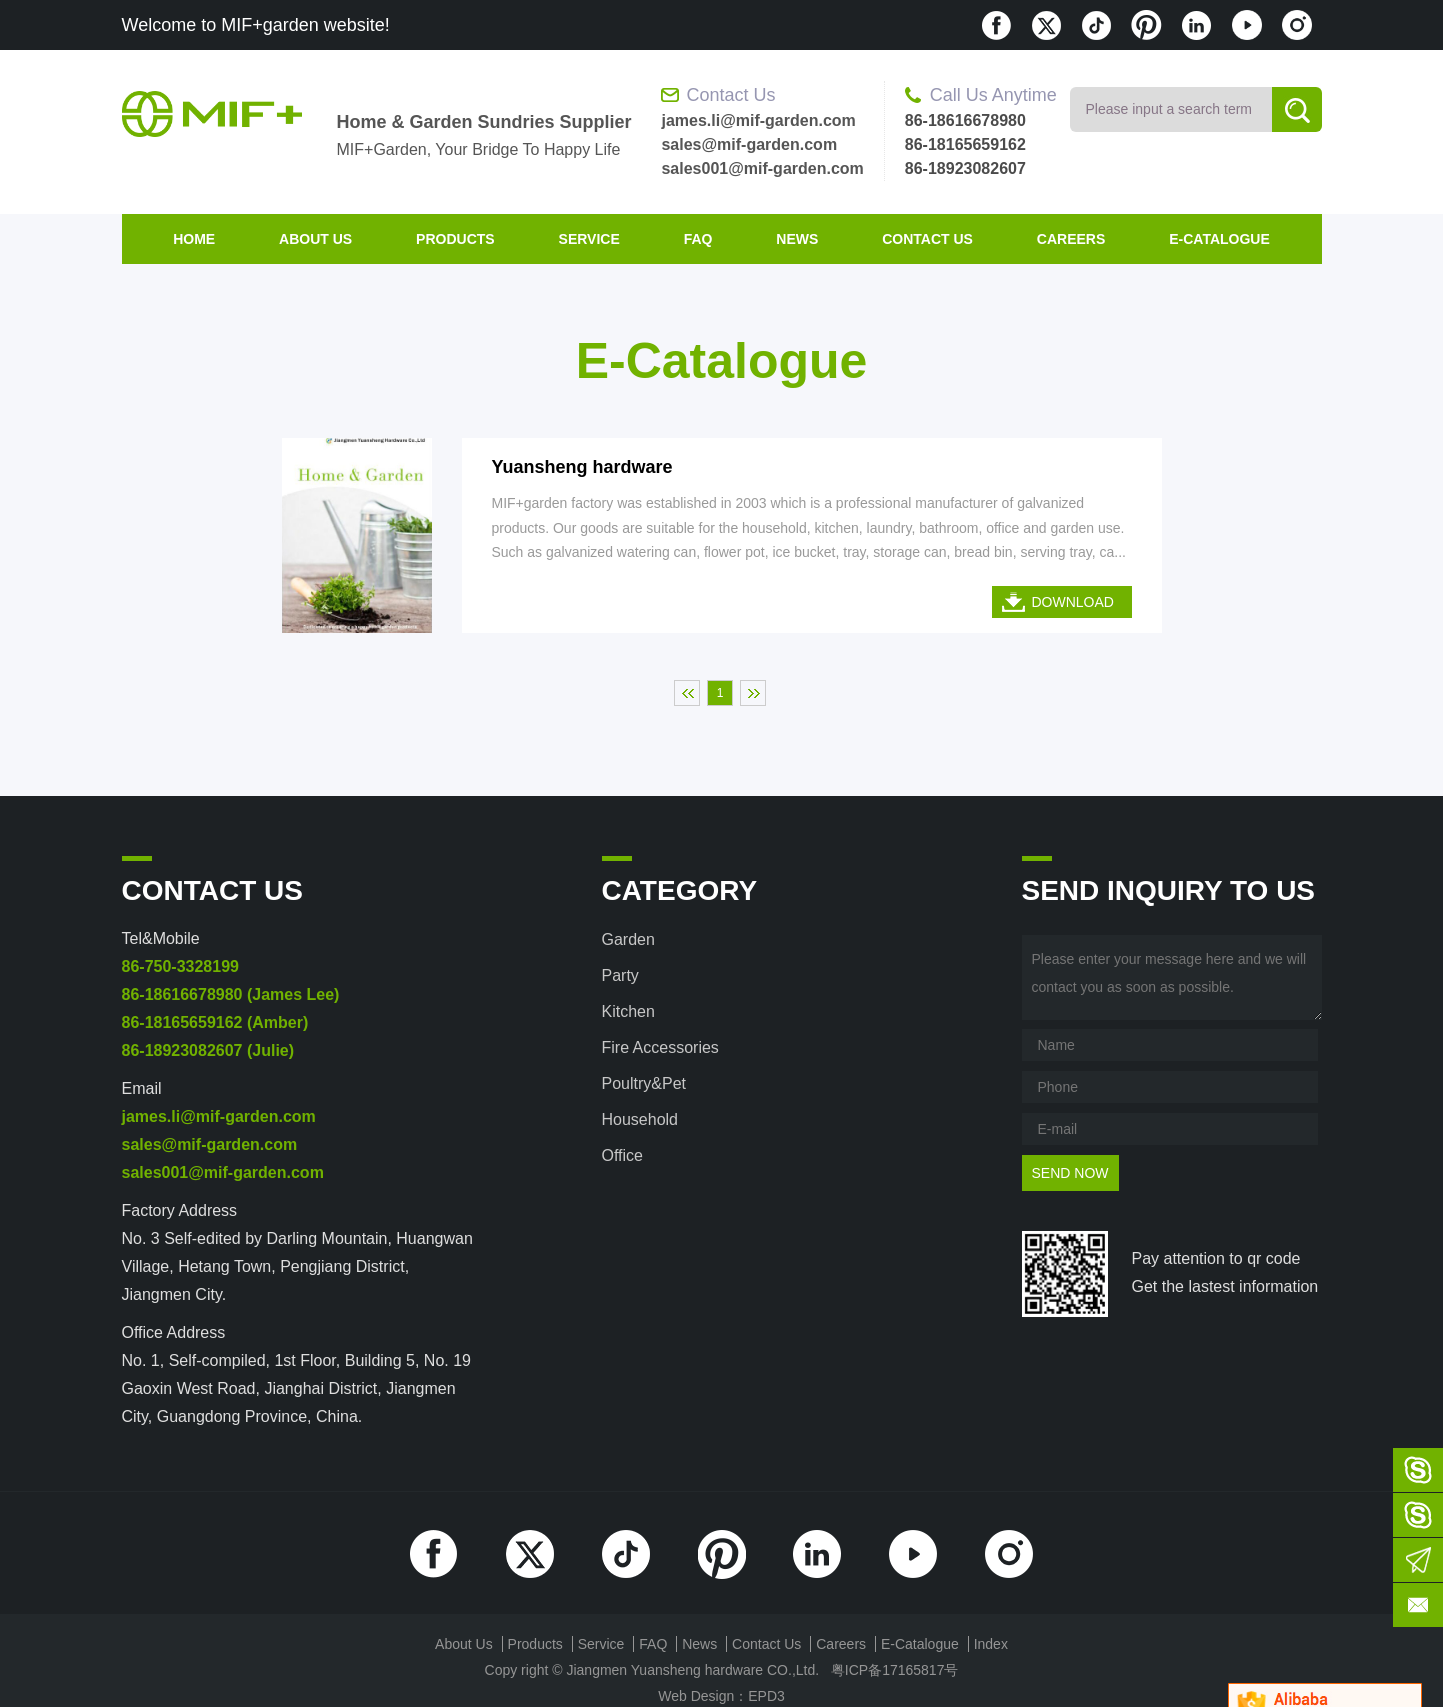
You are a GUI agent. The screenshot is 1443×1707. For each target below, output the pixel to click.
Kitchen (628, 1011)
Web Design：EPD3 (721, 1696)
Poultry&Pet (644, 1083)
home (194, 239)
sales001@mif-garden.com (762, 168)
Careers (1071, 239)
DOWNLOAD (1073, 602)
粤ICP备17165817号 (895, 1670)
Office (623, 1155)
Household (640, 1119)
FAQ (698, 239)
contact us (927, 239)
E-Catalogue (1219, 239)
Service (589, 239)
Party (620, 975)
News (797, 239)
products (455, 239)
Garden (628, 939)
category (680, 890)
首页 (687, 693)
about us (315, 239)
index (991, 1644)
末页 (753, 693)
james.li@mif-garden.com (758, 120)
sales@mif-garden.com (749, 144)
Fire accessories (660, 1047)
